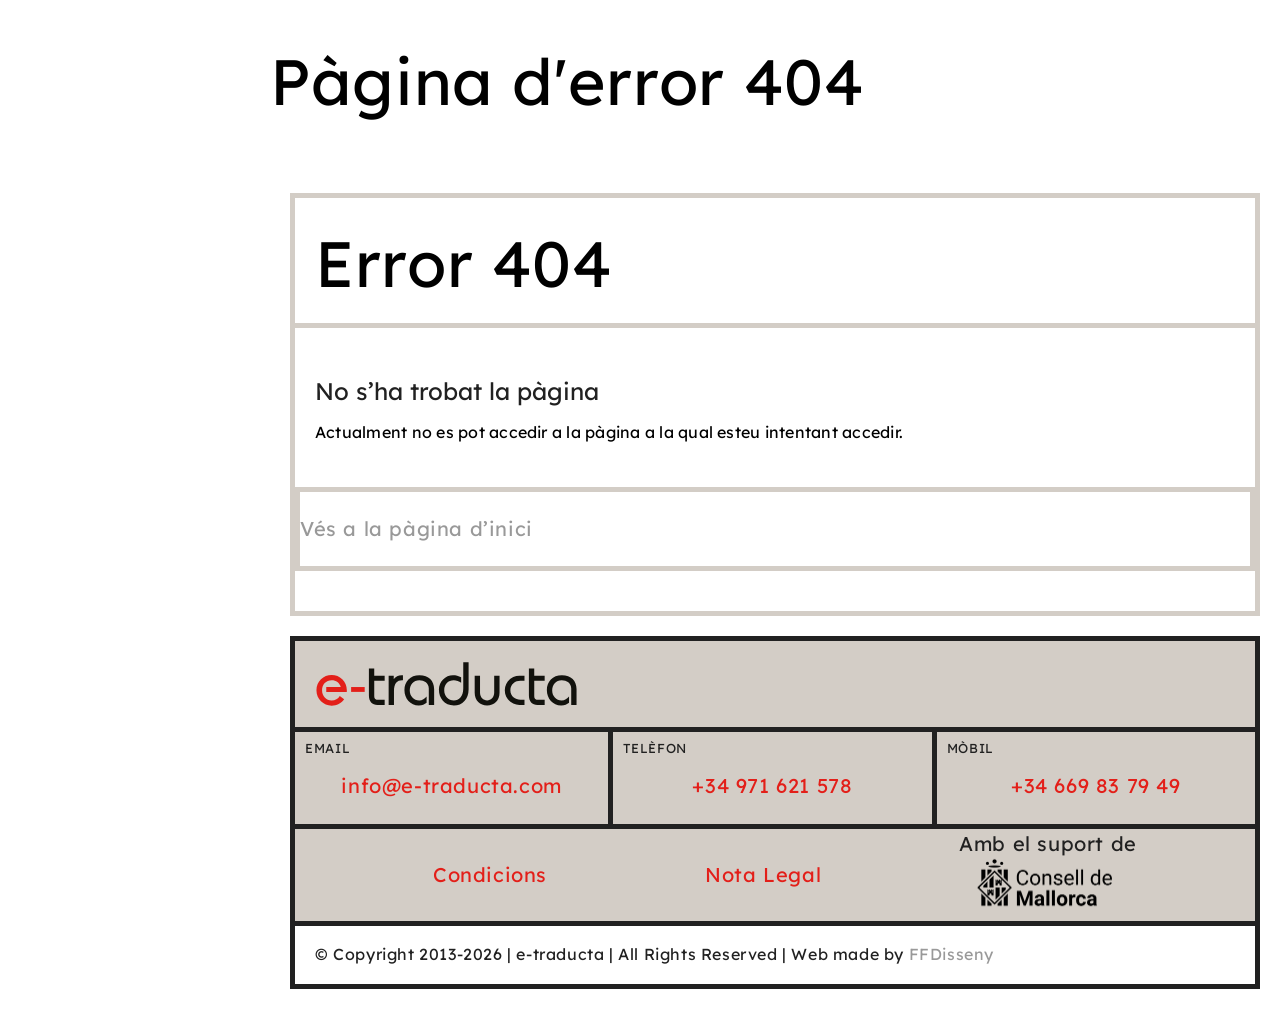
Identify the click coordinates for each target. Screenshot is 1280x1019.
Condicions (490, 874)
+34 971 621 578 (772, 785)
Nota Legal (763, 874)
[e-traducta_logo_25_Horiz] (446, 670)
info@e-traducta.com (451, 785)
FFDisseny (951, 954)
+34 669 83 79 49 (1096, 785)
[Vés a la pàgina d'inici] (416, 528)
